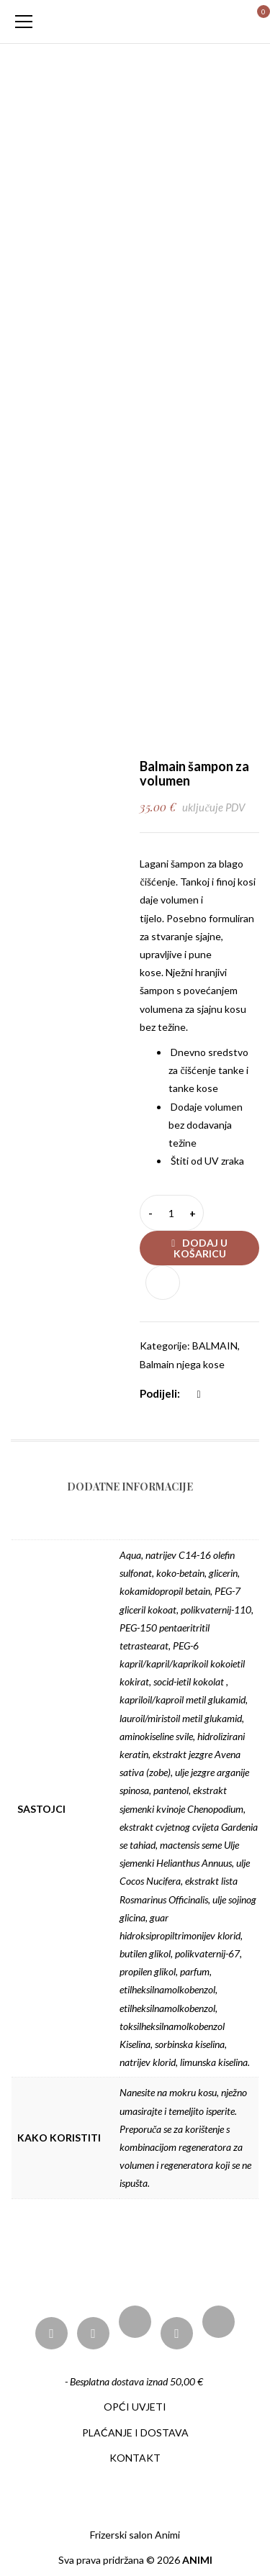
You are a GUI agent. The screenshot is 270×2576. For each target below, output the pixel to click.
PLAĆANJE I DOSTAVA (135, 2432)
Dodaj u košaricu (201, 1248)
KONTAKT (135, 2458)
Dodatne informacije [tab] (130, 1486)
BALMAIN (215, 1345)
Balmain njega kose (182, 1364)
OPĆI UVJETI (135, 2406)
